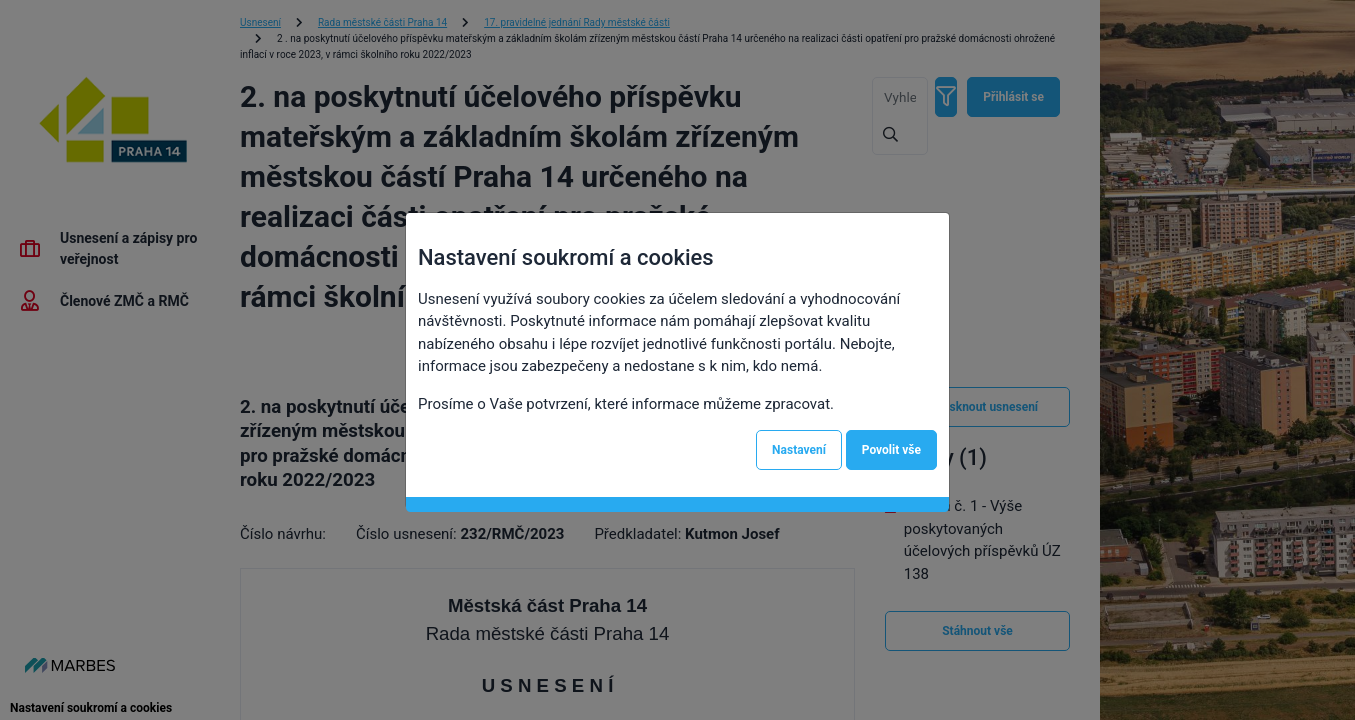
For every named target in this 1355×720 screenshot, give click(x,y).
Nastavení (799, 450)
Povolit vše (891, 450)
